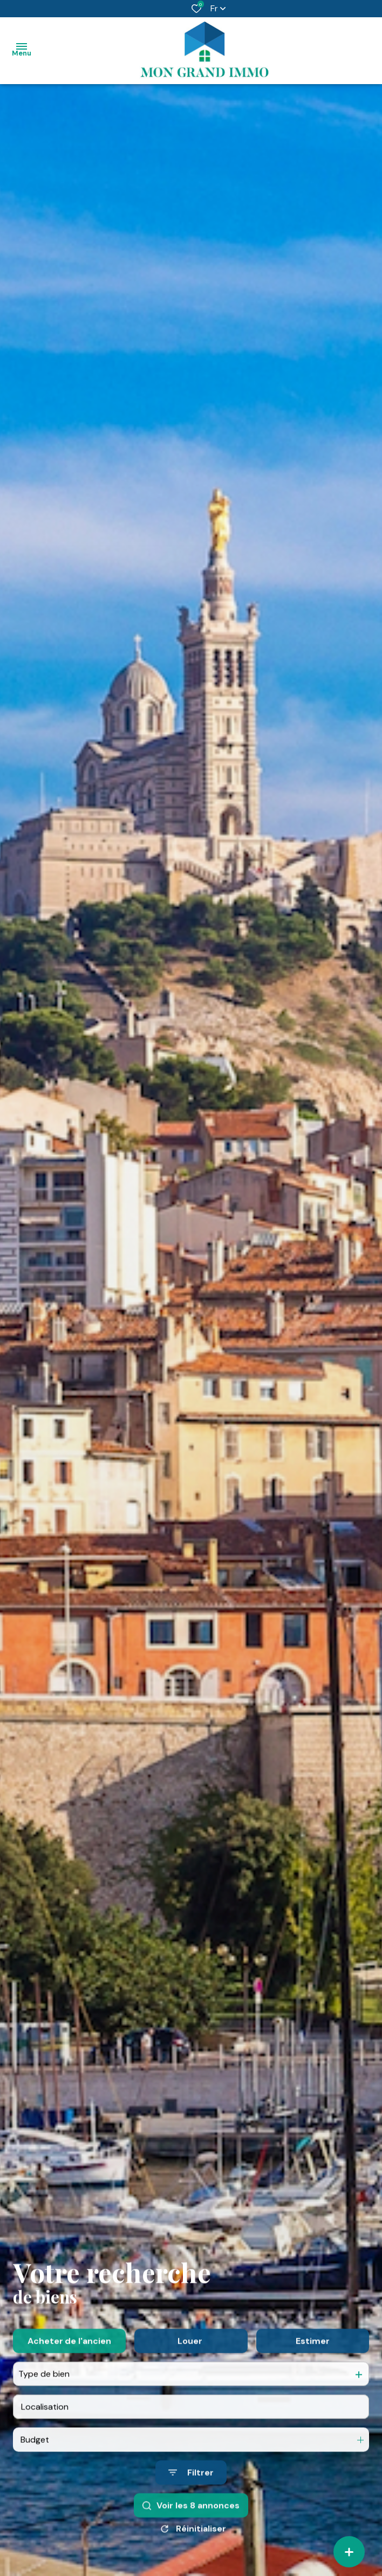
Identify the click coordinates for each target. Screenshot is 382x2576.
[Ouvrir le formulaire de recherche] (191, 2522)
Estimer (313, 2390)
